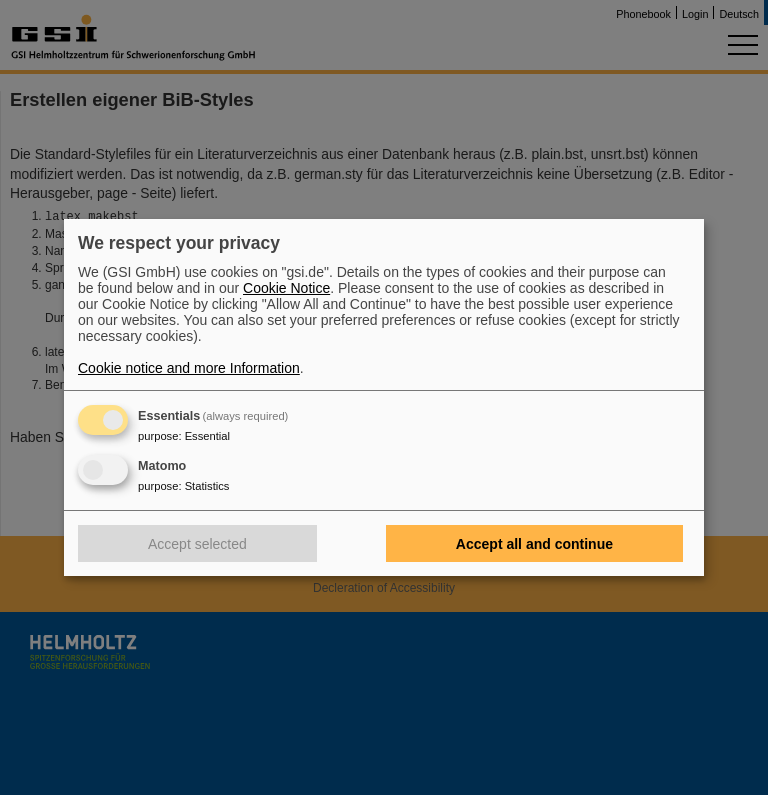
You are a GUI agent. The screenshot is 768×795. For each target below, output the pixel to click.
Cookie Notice (286, 288)
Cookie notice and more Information (189, 368)
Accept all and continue (534, 544)
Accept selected (197, 544)
